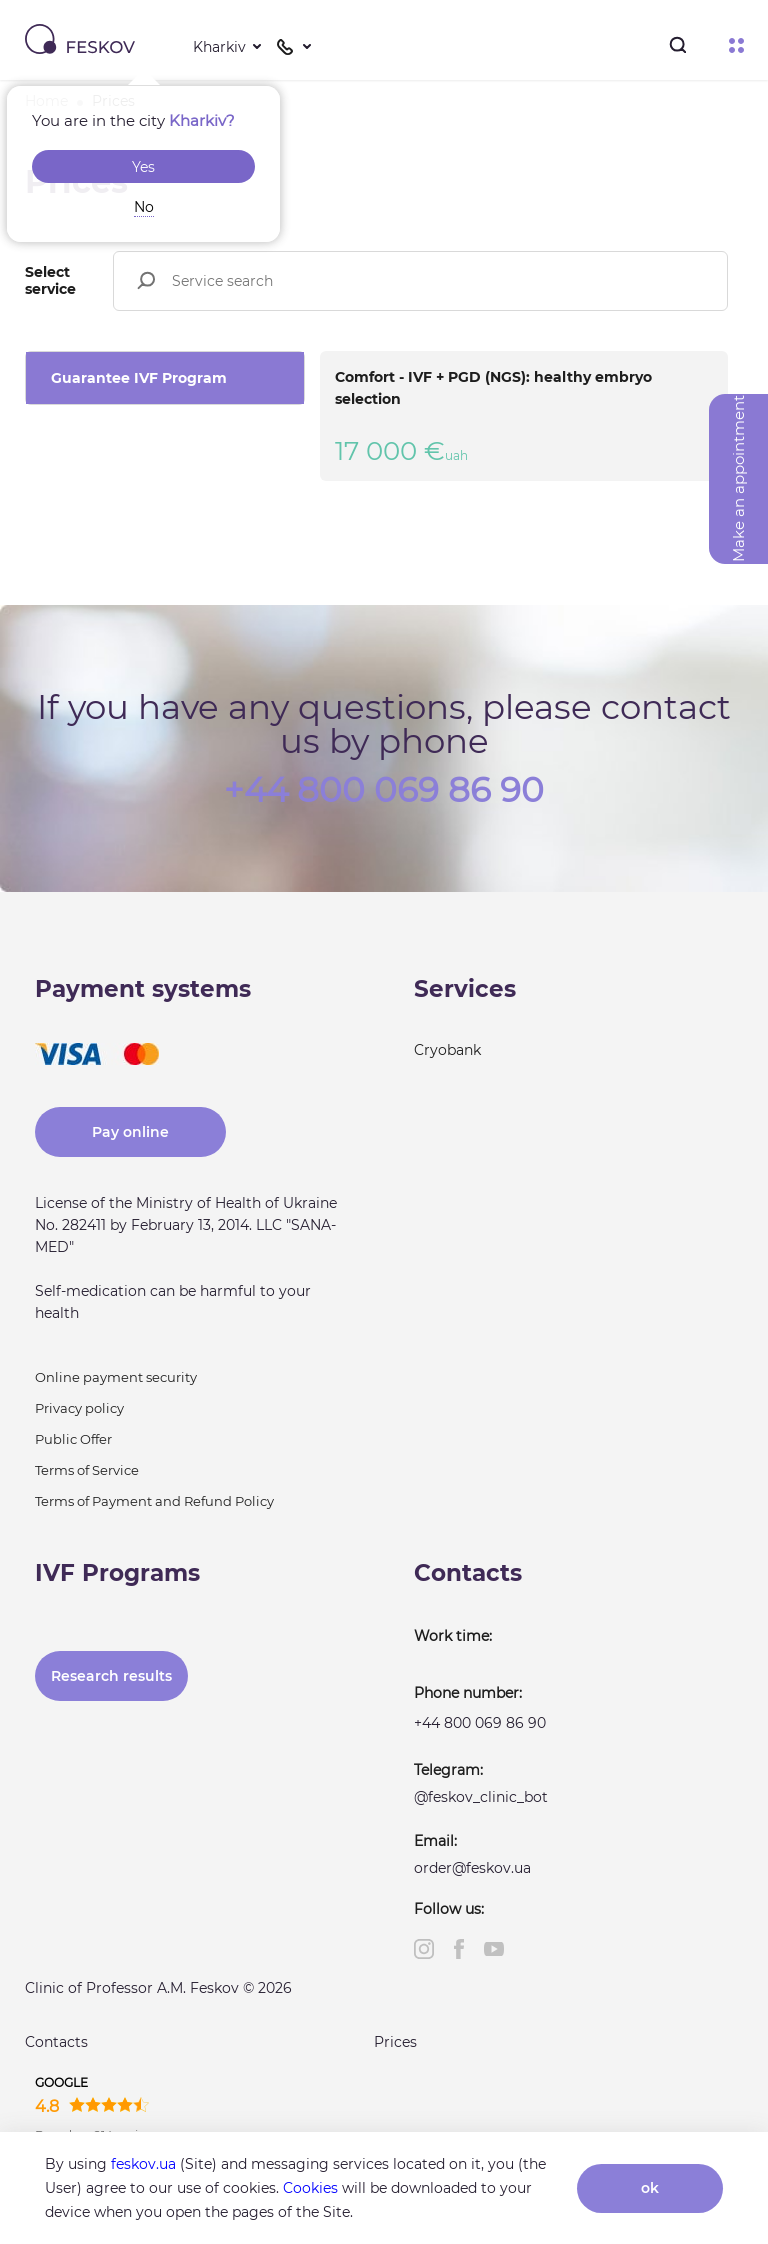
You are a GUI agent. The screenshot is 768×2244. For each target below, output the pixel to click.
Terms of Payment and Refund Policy (154, 1501)
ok (650, 2188)
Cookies (310, 2188)
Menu (736, 45)
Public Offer (73, 1439)
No (144, 207)
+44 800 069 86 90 (384, 788)
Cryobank (447, 1050)
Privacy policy (79, 1408)
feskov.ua (143, 2164)
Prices (395, 2042)
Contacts (56, 2042)
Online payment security (116, 1377)
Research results (111, 1676)
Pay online (130, 1132)
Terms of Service (87, 1470)
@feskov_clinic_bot (481, 1797)
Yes (143, 167)
